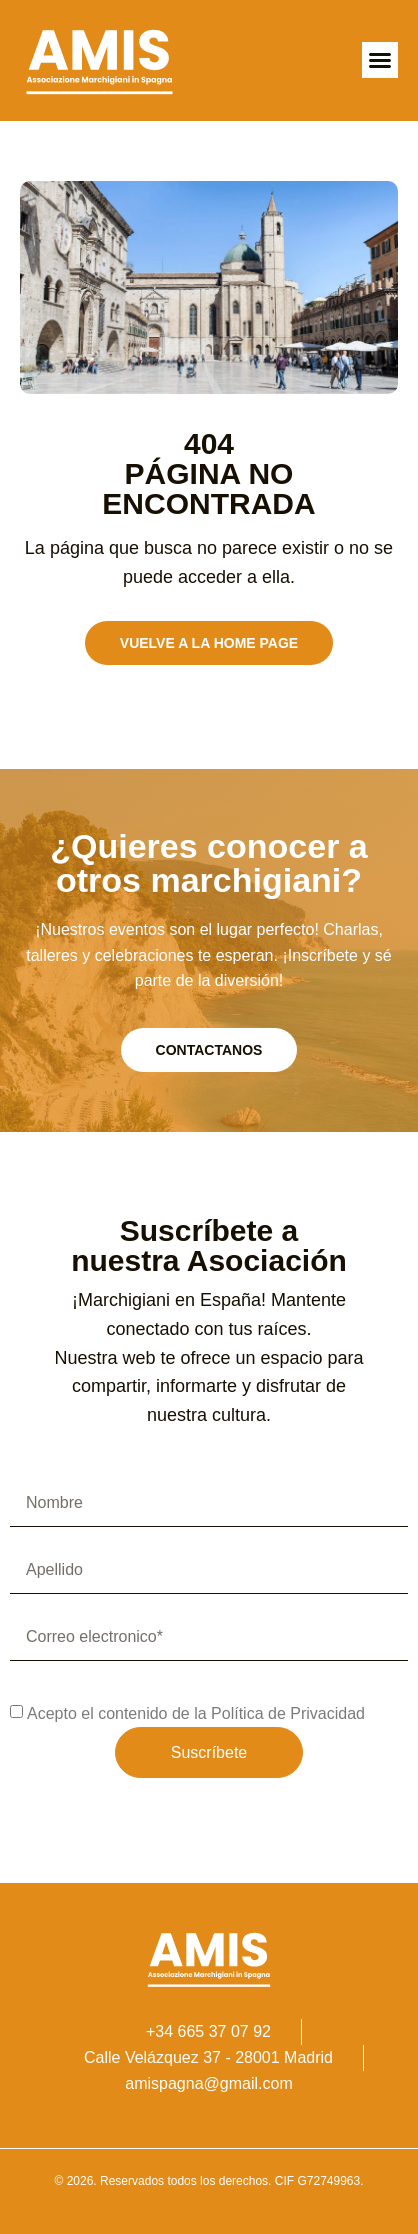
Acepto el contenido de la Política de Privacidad (196, 1713)
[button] (380, 60)
